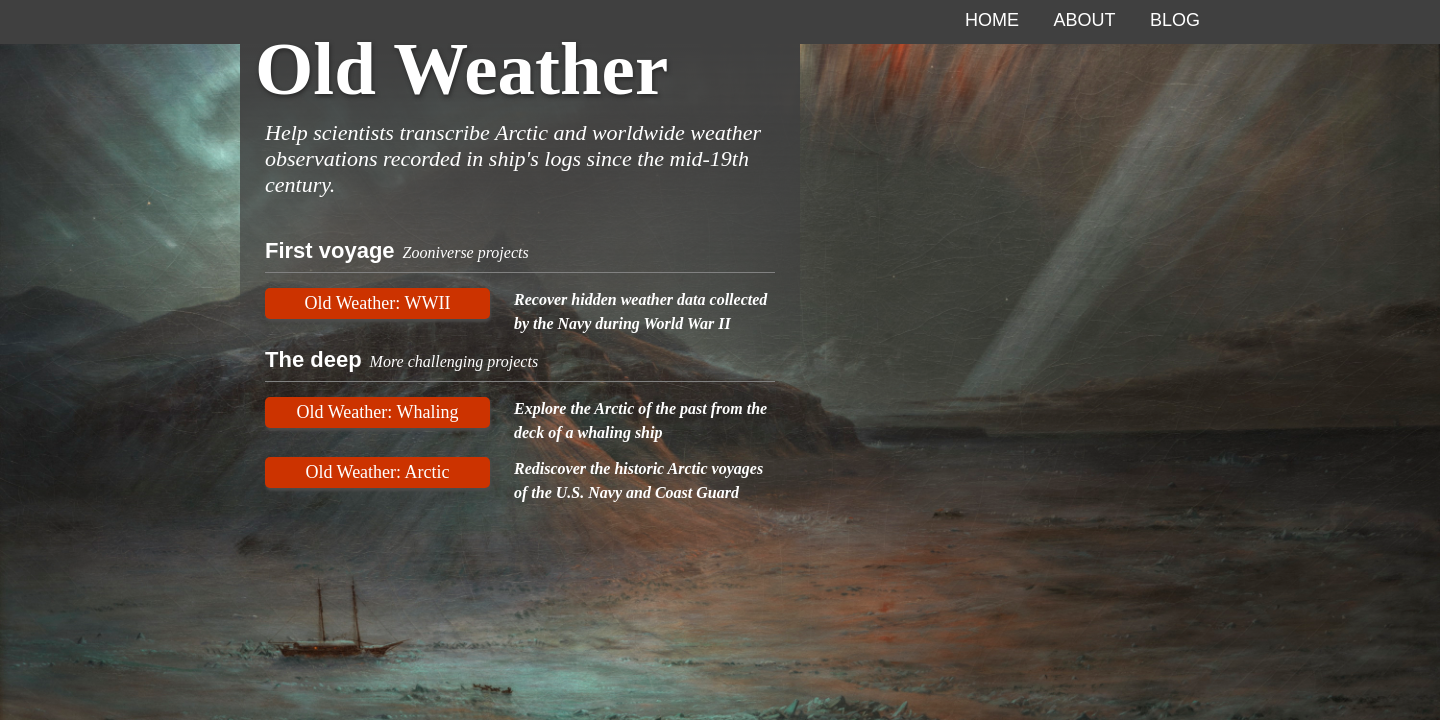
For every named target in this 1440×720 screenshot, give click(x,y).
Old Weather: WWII (378, 303)
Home (992, 20)
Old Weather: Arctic (377, 472)
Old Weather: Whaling (378, 412)
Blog (1175, 20)
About (1085, 20)
